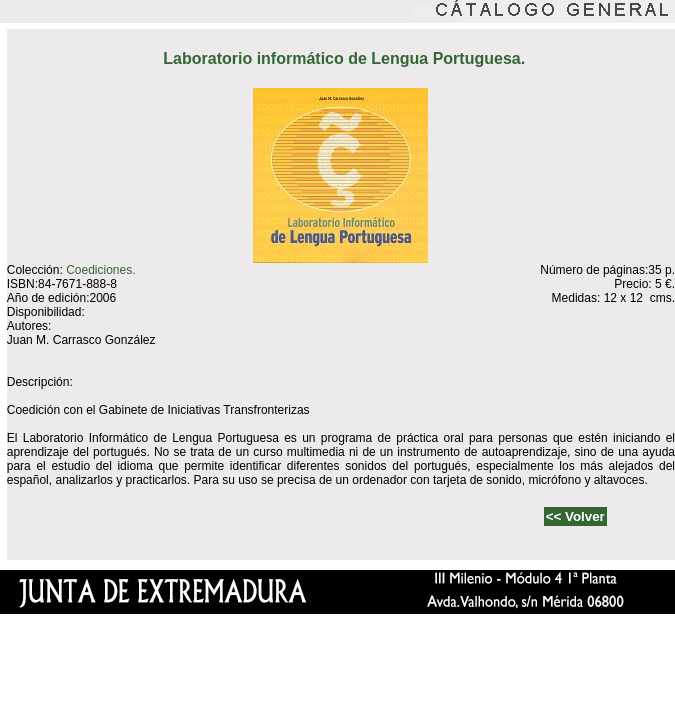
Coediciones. (100, 270)
